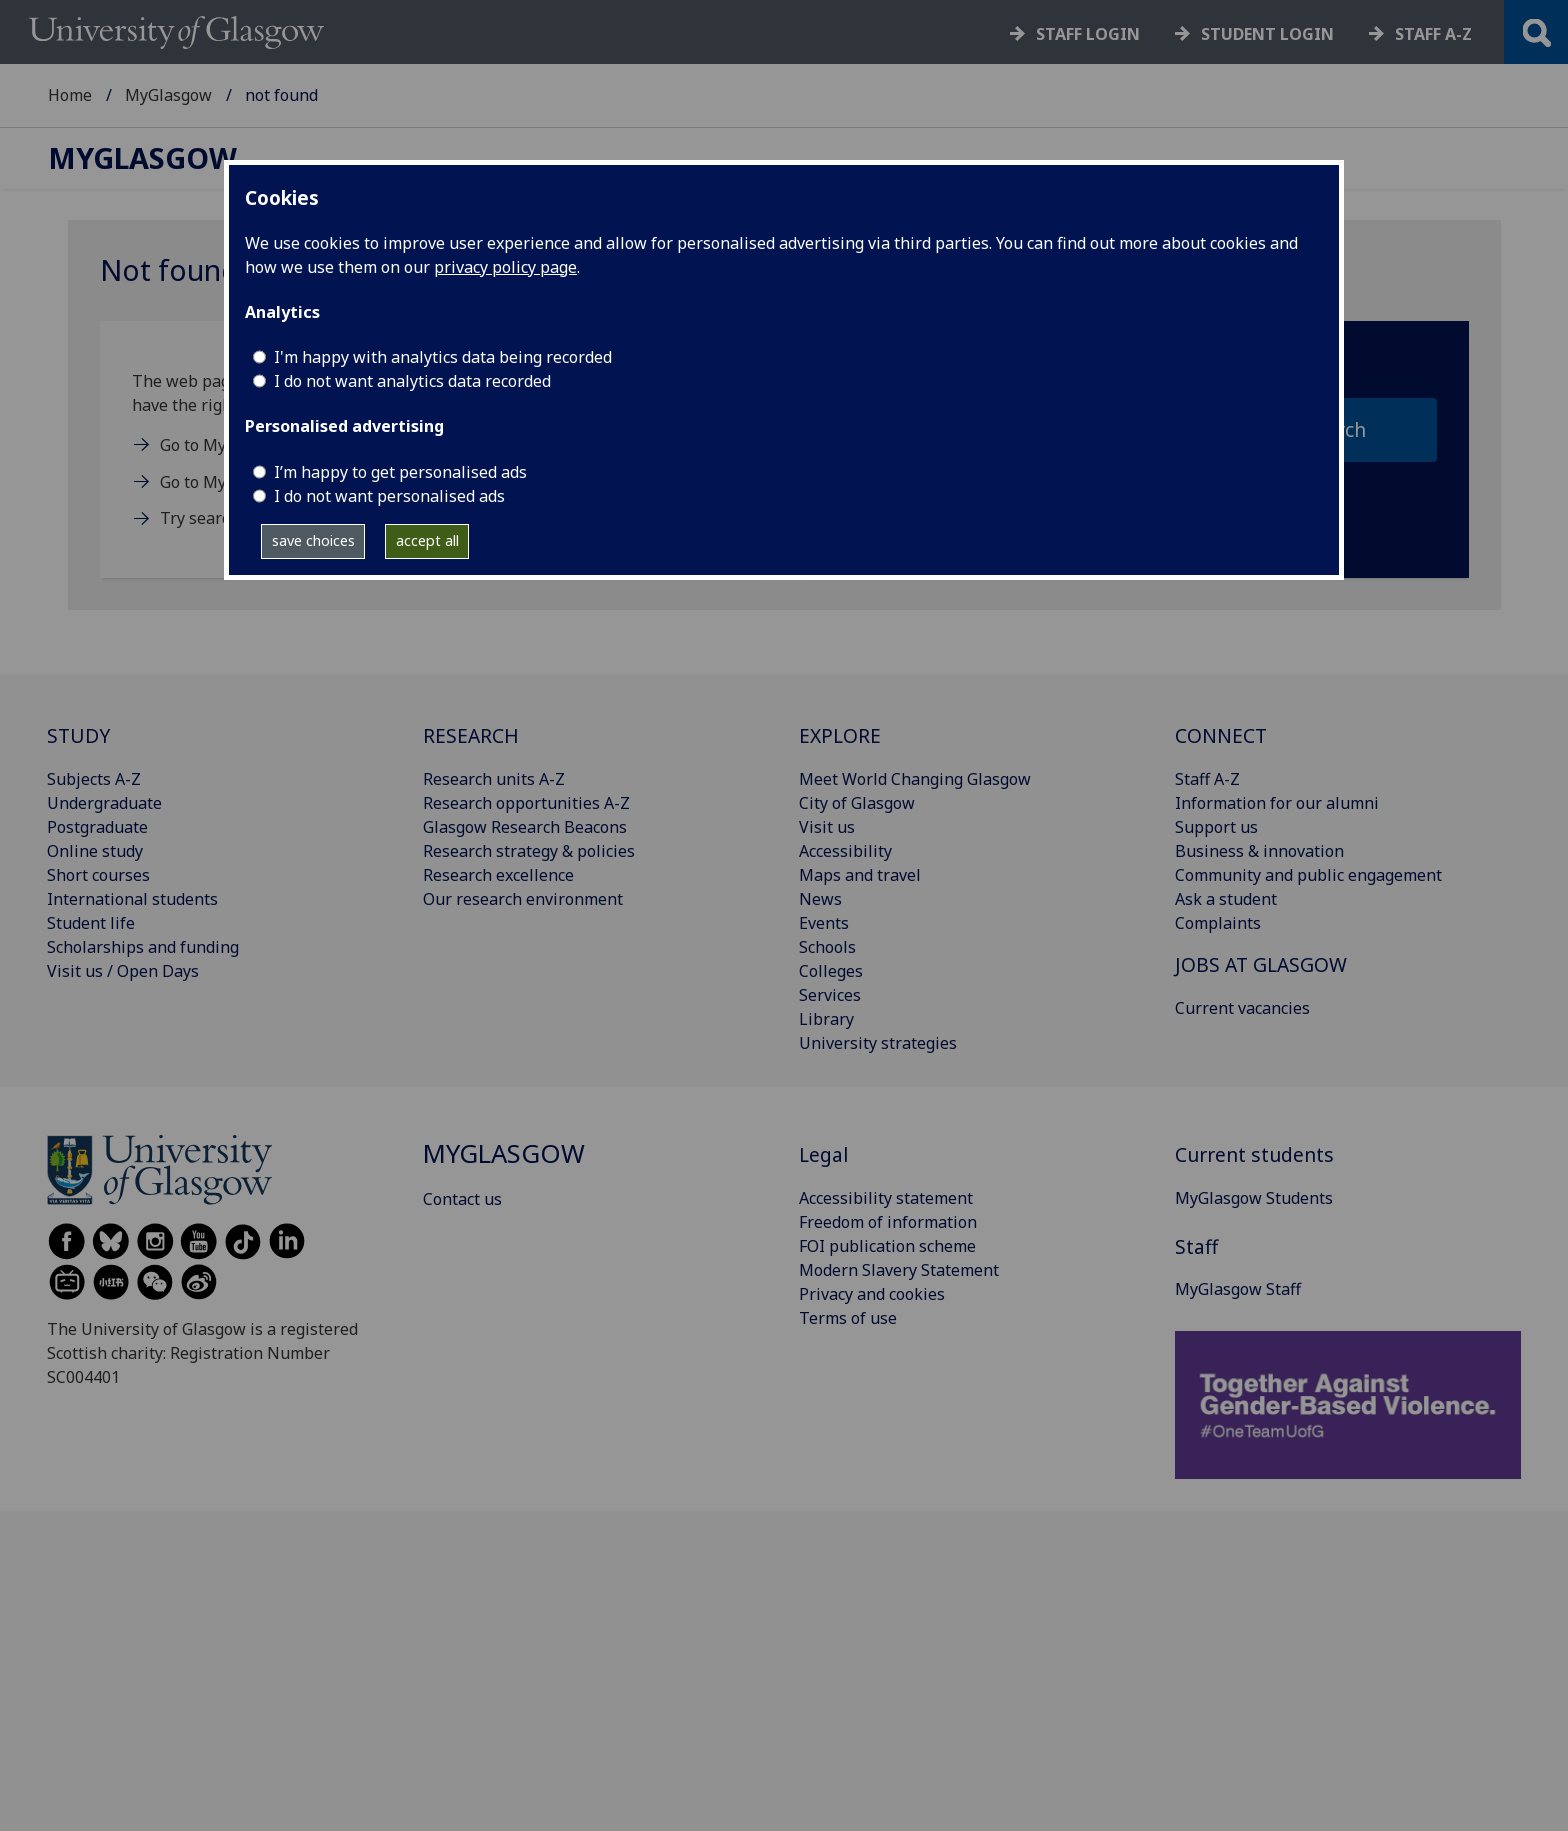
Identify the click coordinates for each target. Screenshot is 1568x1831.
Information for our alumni (1277, 803)
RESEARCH (471, 735)
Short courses (98, 875)
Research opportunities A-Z (526, 803)
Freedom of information (888, 1222)
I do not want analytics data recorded (412, 381)
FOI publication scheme (887, 1246)
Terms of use (848, 1318)
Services (830, 995)
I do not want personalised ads (389, 496)
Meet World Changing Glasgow (915, 779)
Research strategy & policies (529, 851)
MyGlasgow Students (1254, 1198)
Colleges (831, 971)
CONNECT (1221, 735)
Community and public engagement (1308, 875)
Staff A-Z (1207, 779)
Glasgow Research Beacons (525, 827)
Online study (95, 851)
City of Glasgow (857, 803)
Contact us (462, 1199)
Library (826, 1019)
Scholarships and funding (143, 947)
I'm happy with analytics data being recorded (443, 357)
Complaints (1218, 923)
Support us (1216, 827)
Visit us (827, 827)
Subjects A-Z (94, 779)
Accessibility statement (886, 1198)
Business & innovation (1259, 851)
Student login (1267, 34)
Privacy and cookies (872, 1294)
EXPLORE (840, 735)
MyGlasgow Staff (1238, 1289)
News (820, 899)
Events (824, 923)
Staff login (1088, 34)
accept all (427, 540)
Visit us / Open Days (123, 971)
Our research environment (523, 899)
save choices (313, 540)
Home (70, 95)
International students (132, 899)
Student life (91, 923)
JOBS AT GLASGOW (1261, 964)
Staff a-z (1433, 34)
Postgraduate (97, 827)
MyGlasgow (168, 95)
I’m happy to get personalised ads (400, 472)
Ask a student (1226, 899)
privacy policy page (505, 267)
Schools (827, 947)
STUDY (78, 735)
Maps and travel (860, 875)
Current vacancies (1242, 1008)
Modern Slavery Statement (899, 1270)
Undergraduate (104, 803)
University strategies (878, 1043)
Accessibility (845, 851)
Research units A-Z (494, 779)
